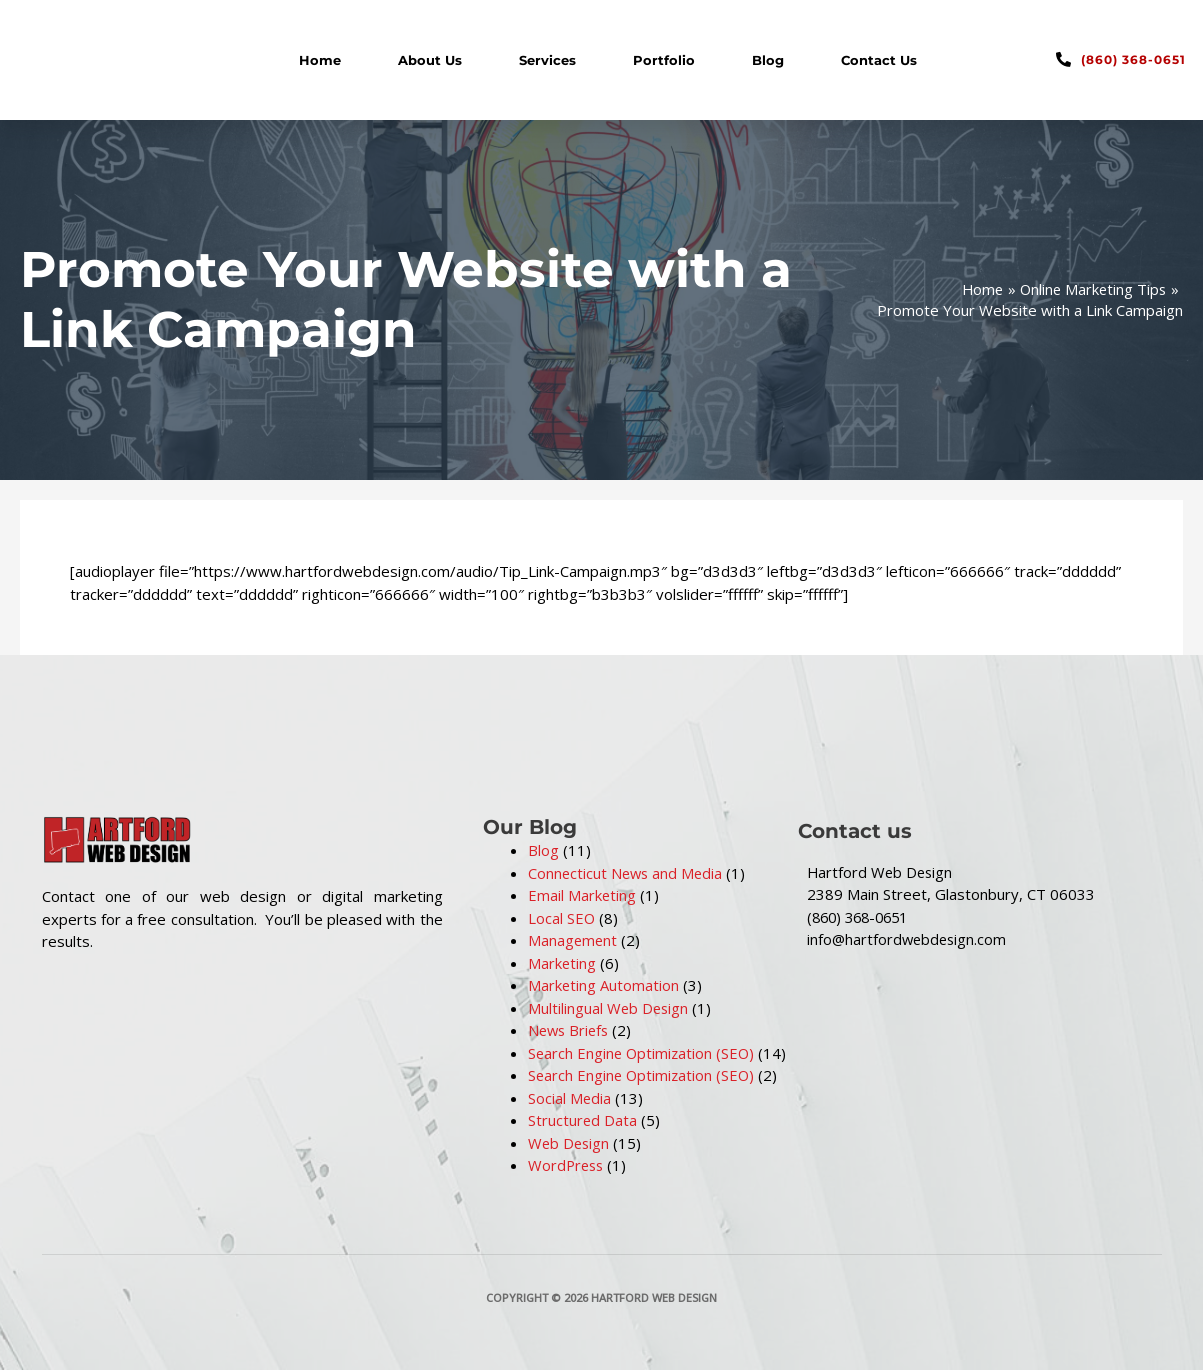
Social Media (570, 1098)
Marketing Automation (604, 985)
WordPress (567, 1165)
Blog (768, 60)
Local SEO (562, 918)
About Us (430, 60)
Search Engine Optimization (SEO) (643, 1053)
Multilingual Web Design (609, 1008)
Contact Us (879, 60)
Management (573, 940)
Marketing (562, 963)
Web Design (570, 1143)
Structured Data (583, 1120)
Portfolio (664, 60)
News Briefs (570, 1030)
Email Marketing (582, 895)
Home (320, 60)
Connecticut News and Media (627, 873)
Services (547, 60)
